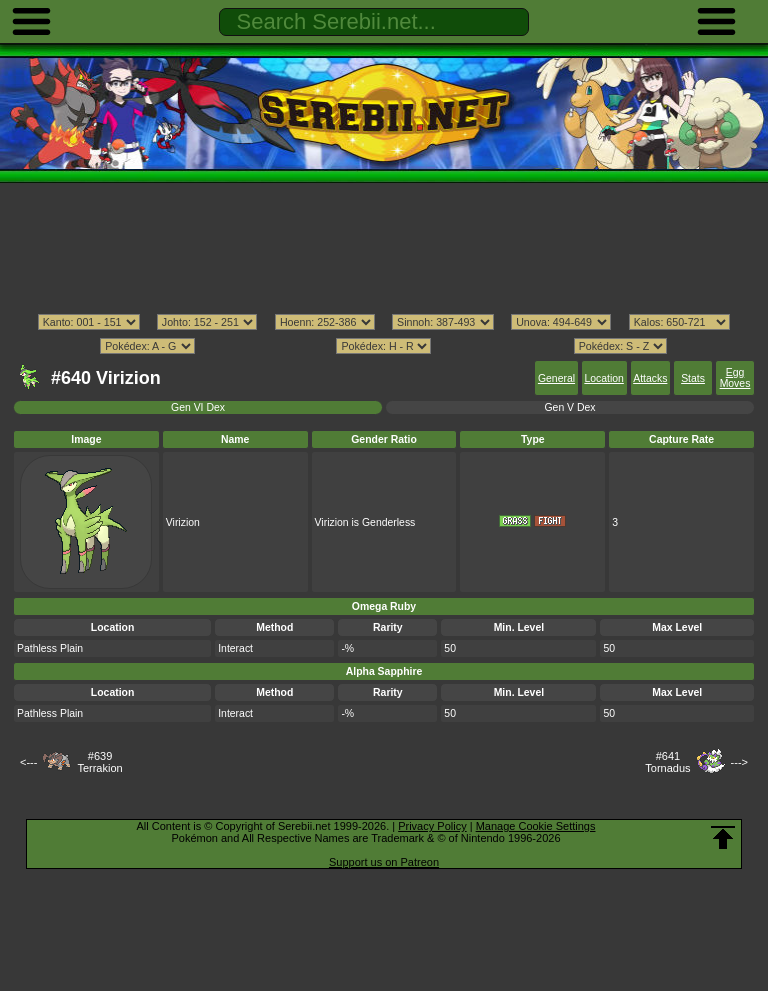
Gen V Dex (569, 407)
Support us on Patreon (384, 862)
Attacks (650, 378)
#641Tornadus (667, 762)
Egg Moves (735, 378)
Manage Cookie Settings (536, 826)
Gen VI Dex (198, 407)
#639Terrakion (99, 762)
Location (603, 378)
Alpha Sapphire (384, 671)
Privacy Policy (432, 826)
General (556, 378)
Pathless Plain (50, 648)
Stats (693, 378)
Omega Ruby (384, 606)
